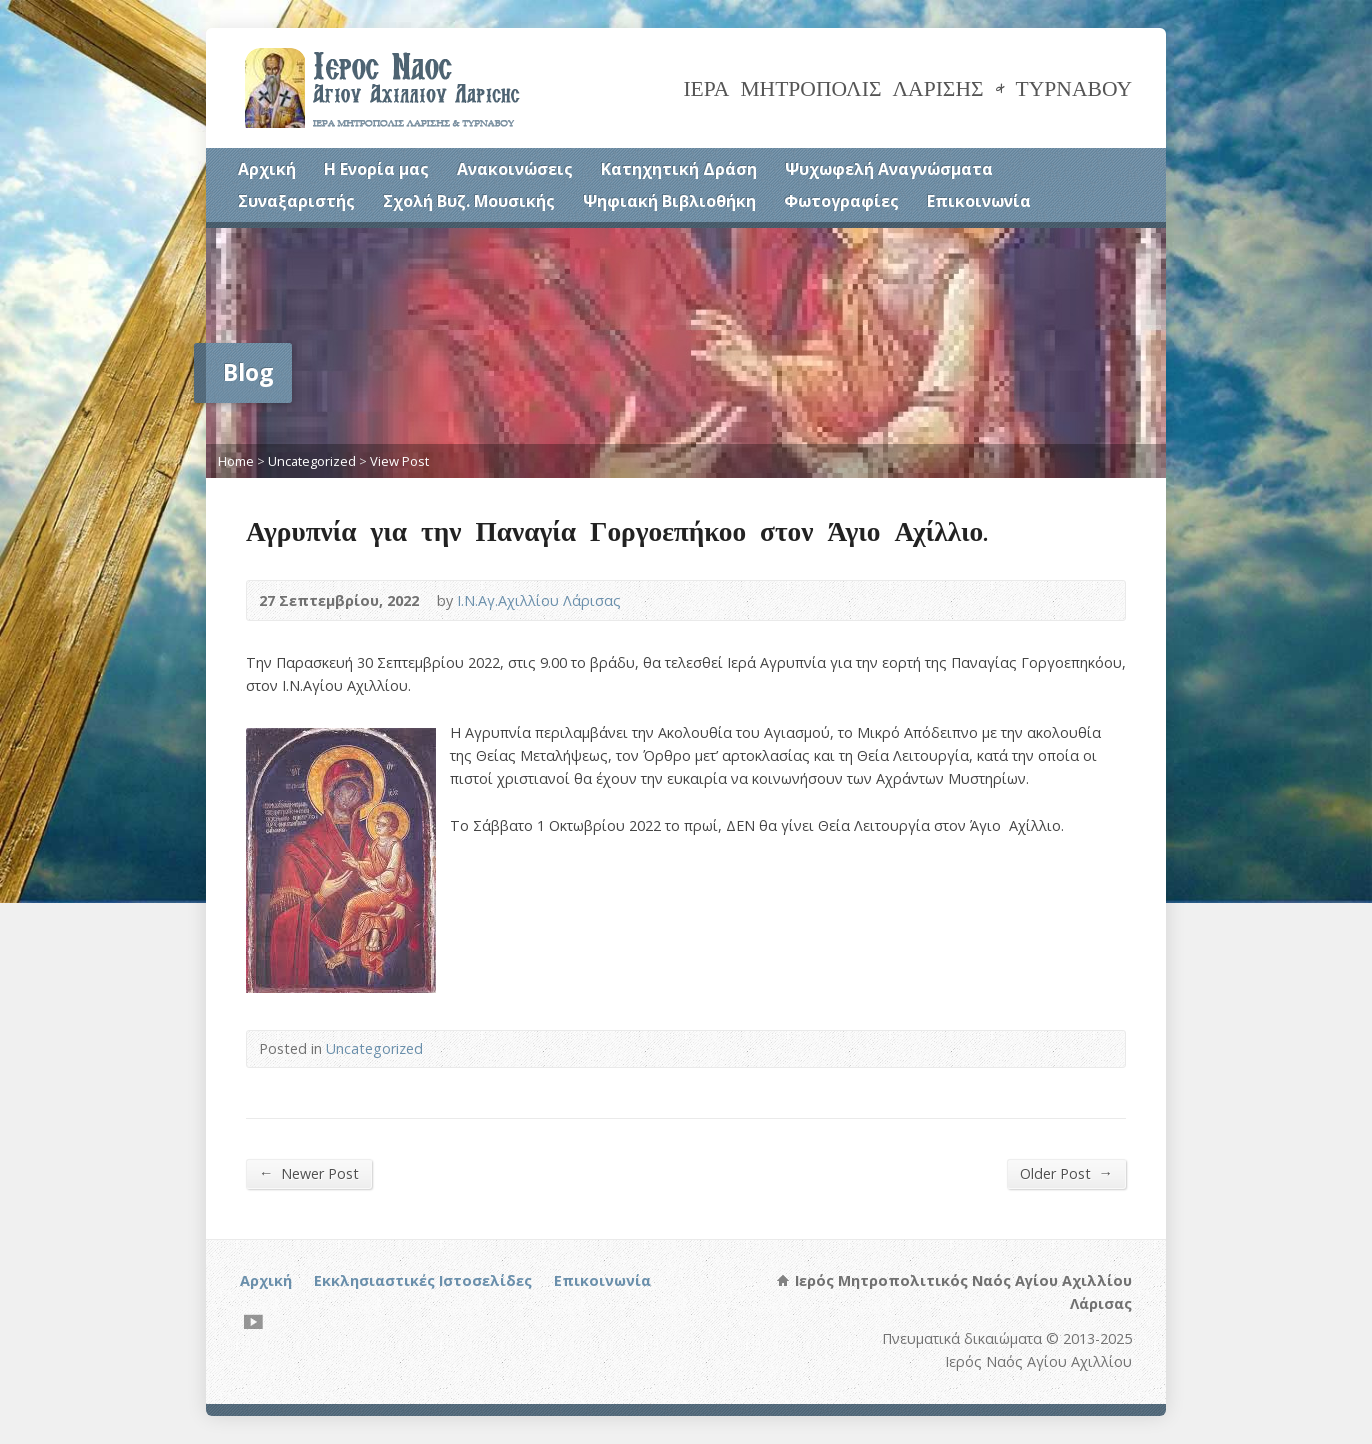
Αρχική (267, 169)
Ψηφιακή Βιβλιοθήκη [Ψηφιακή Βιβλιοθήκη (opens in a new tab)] (669, 201)
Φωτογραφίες (841, 201)
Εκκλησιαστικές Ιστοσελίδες (423, 1280)
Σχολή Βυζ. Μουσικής (469, 201)
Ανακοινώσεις (515, 169)
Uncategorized (312, 461)
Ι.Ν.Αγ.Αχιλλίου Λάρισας (539, 600)
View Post (399, 461)
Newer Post (309, 1173)
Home (236, 461)
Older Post (1066, 1173)
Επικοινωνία (979, 201)
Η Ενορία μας (376, 169)
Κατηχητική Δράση (679, 169)
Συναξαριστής (296, 201)
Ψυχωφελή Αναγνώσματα (889, 169)
